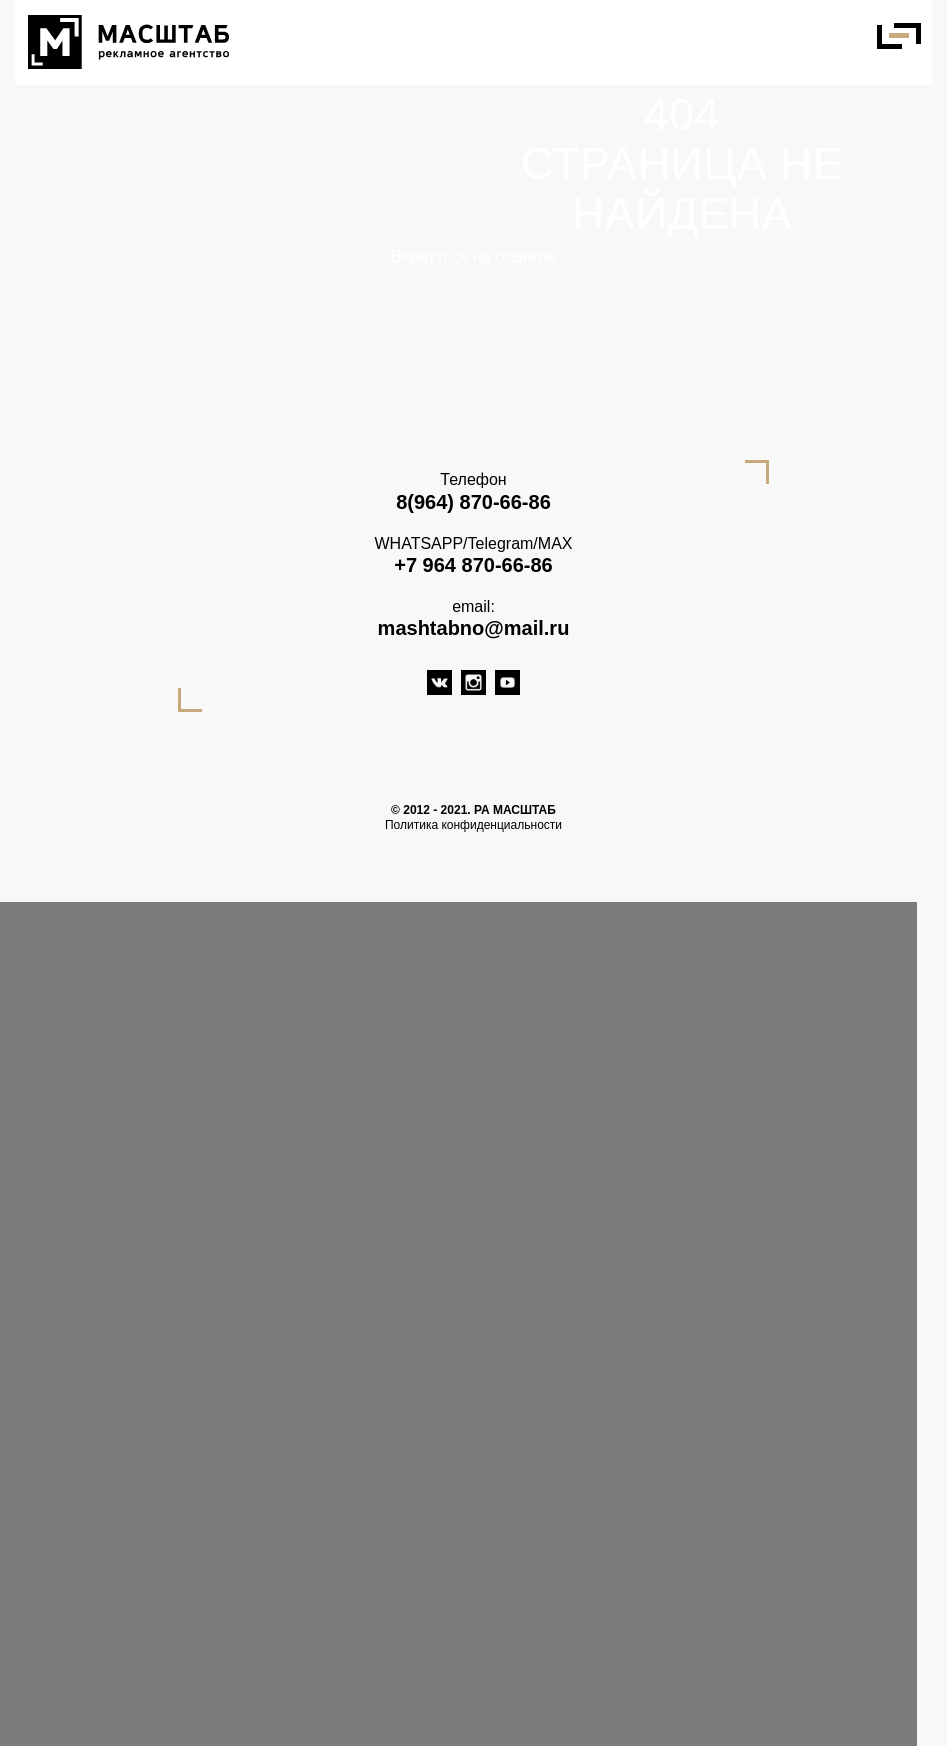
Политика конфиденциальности (473, 825)
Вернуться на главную (473, 256)
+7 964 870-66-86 (473, 565)
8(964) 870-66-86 (473, 502)
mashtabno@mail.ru (474, 628)
